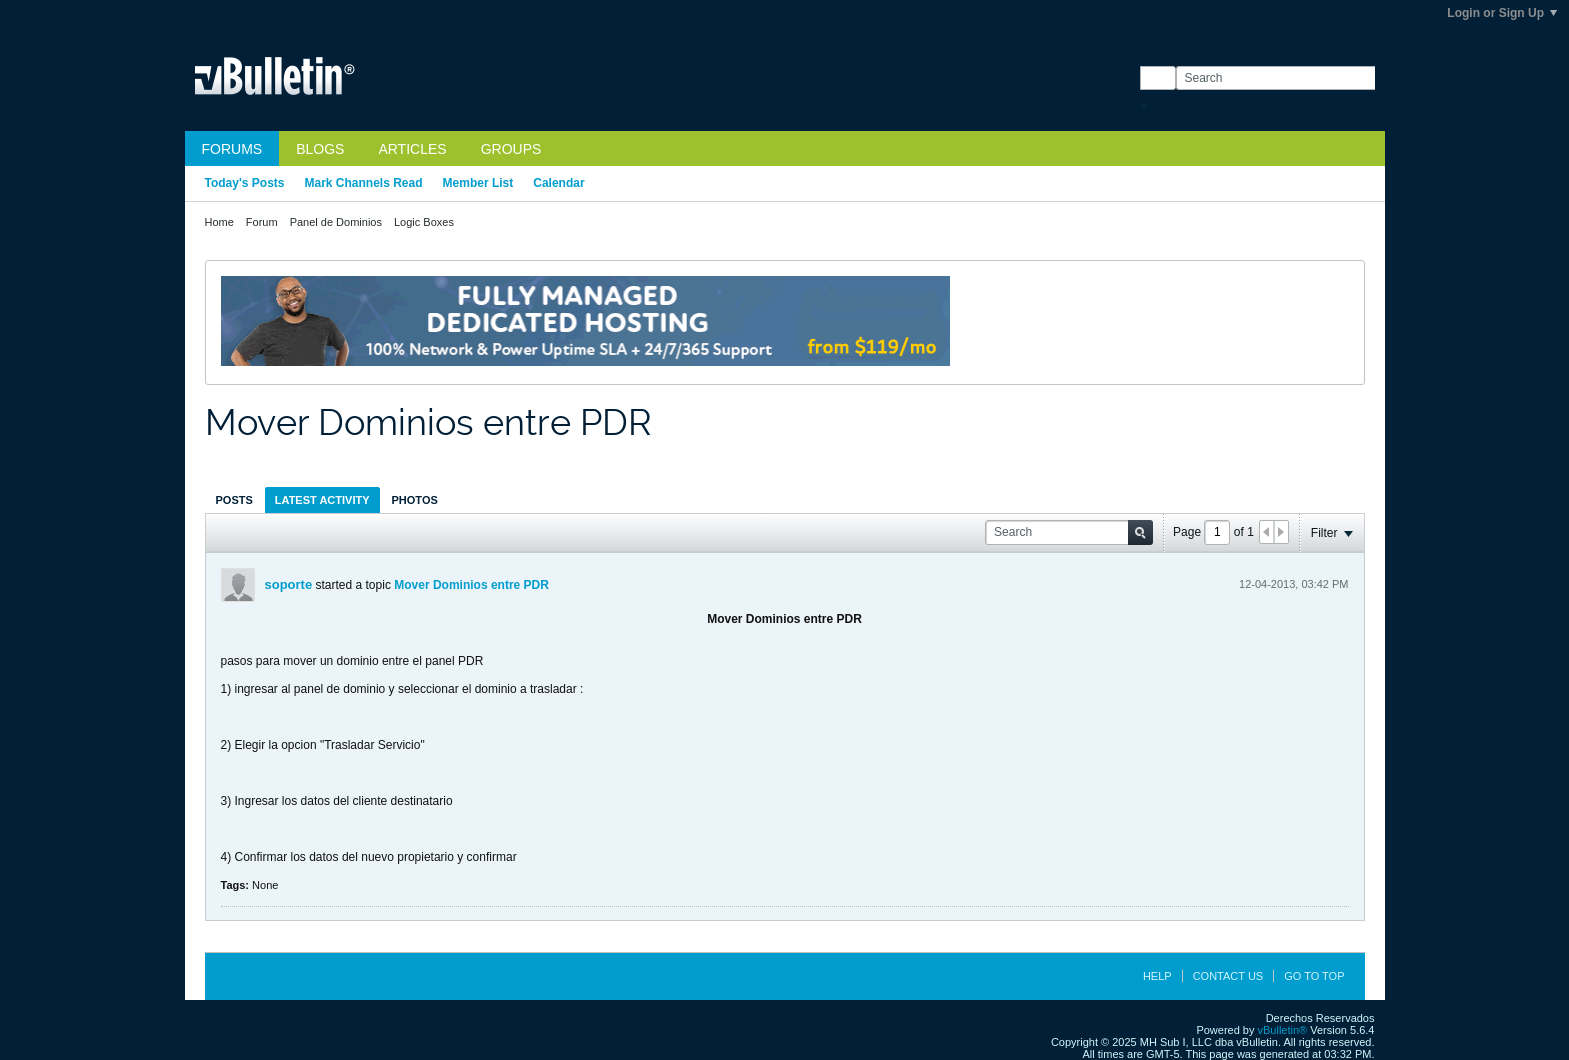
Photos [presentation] (415, 500)
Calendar (558, 183)
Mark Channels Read (364, 183)
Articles (412, 149)
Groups (511, 149)
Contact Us (1228, 976)
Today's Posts (245, 183)
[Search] (1275, 78)
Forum (262, 222)
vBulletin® (1283, 1030)
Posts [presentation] (234, 500)
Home (219, 222)
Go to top (1314, 976)
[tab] (234, 499)
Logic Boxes (424, 222)
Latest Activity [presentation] (322, 500)
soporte (289, 584)
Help (1157, 976)
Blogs (320, 149)
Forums (232, 149)
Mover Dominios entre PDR (471, 585)
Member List (478, 183)
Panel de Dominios (336, 222)
